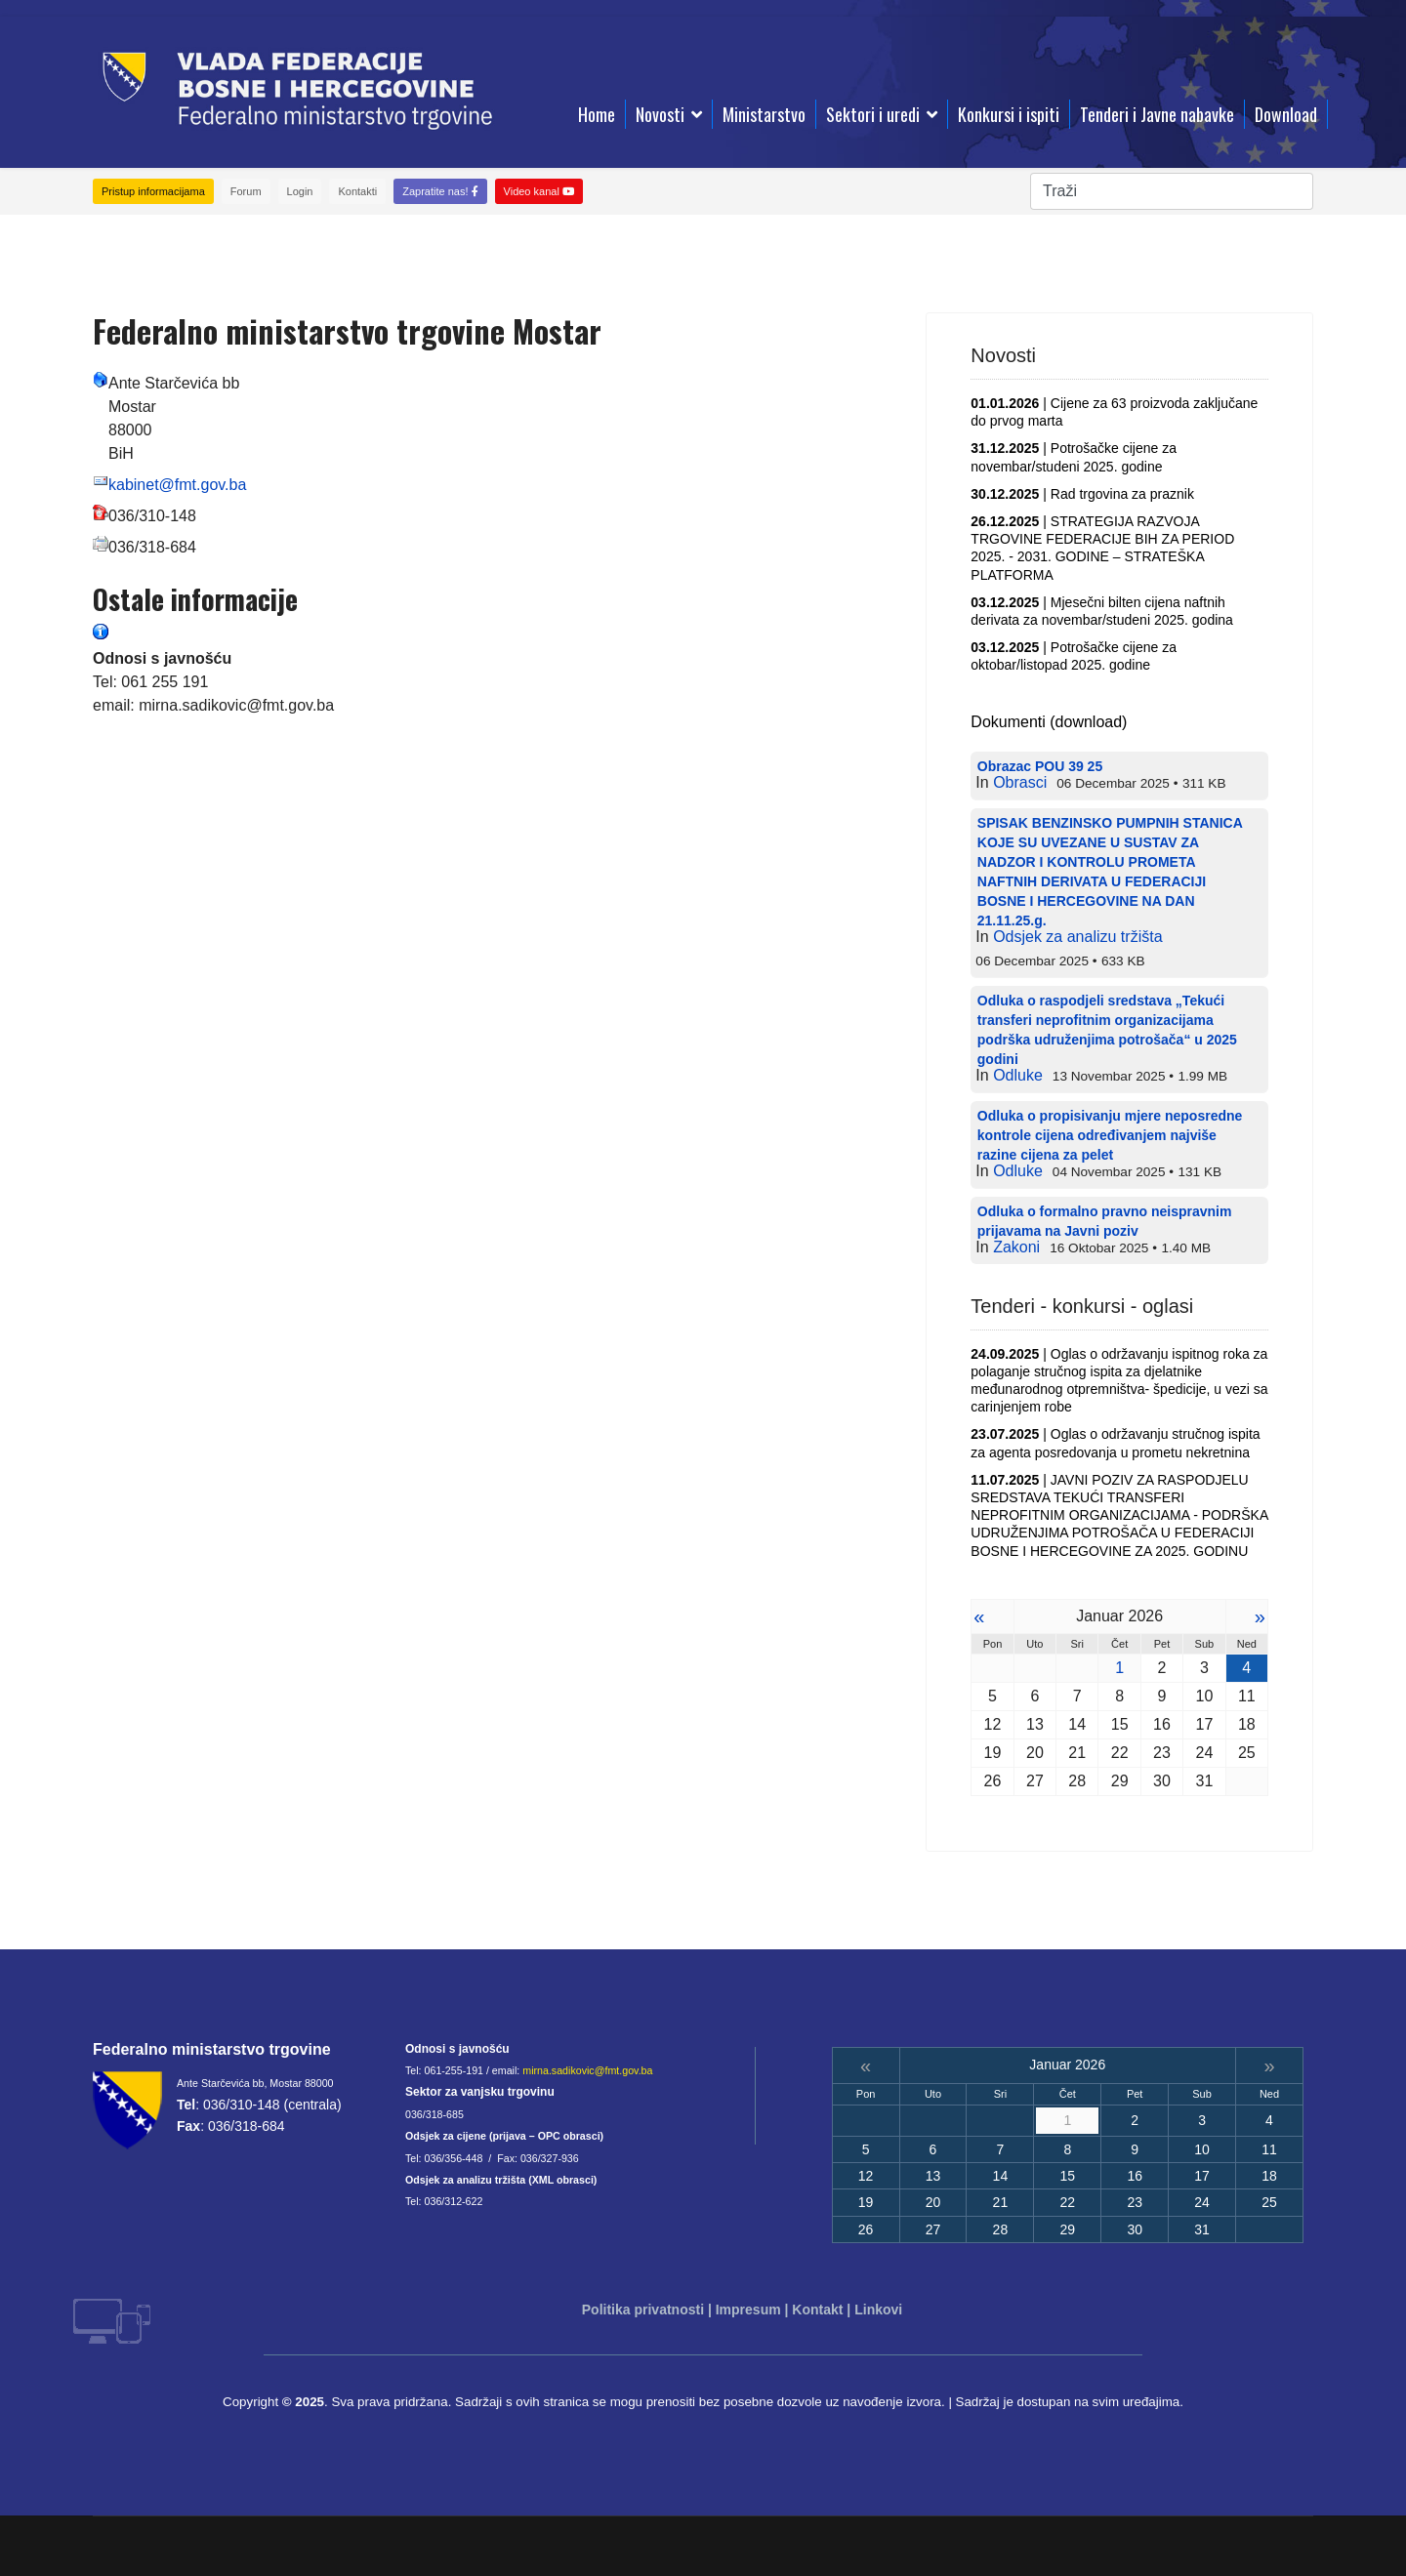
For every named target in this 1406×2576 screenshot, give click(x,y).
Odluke (1018, 1075)
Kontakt (817, 2309)
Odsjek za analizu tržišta (1077, 936)
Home (596, 114)
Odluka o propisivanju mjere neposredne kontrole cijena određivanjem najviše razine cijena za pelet (1110, 1135)
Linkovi (878, 2309)
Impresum (748, 2309)
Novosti (660, 114)
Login (300, 191)
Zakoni (1016, 1247)
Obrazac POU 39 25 (1039, 766)
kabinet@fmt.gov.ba (177, 484)
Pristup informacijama (153, 191)
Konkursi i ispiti (1008, 114)
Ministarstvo (764, 114)
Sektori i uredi (873, 114)
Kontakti (357, 191)
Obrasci (1020, 782)
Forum (246, 191)
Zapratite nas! (439, 191)
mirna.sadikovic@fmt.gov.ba (587, 2070)
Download (1286, 114)
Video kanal (539, 191)
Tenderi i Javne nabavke (1157, 114)
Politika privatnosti (643, 2309)
